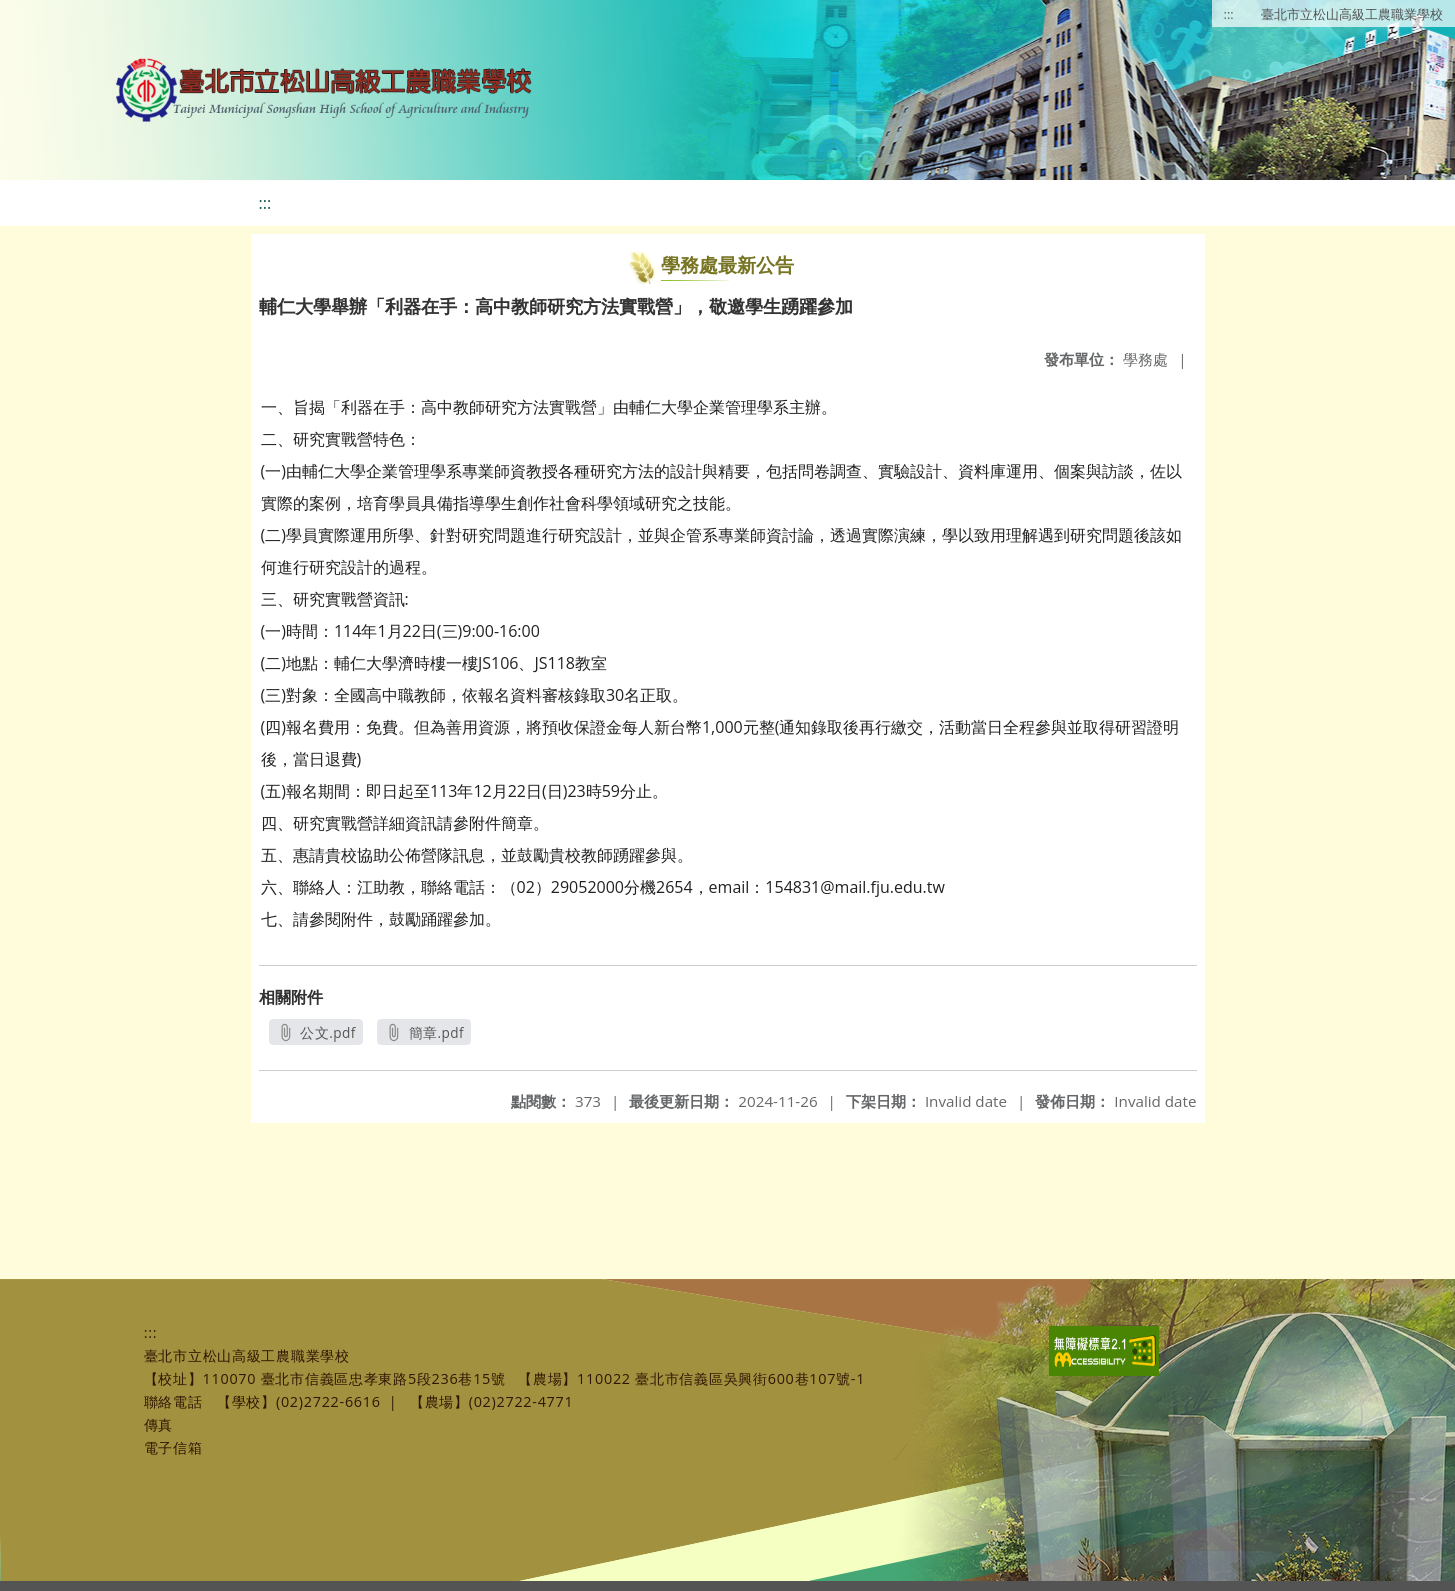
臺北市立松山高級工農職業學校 (1352, 14)
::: (1229, 14)
